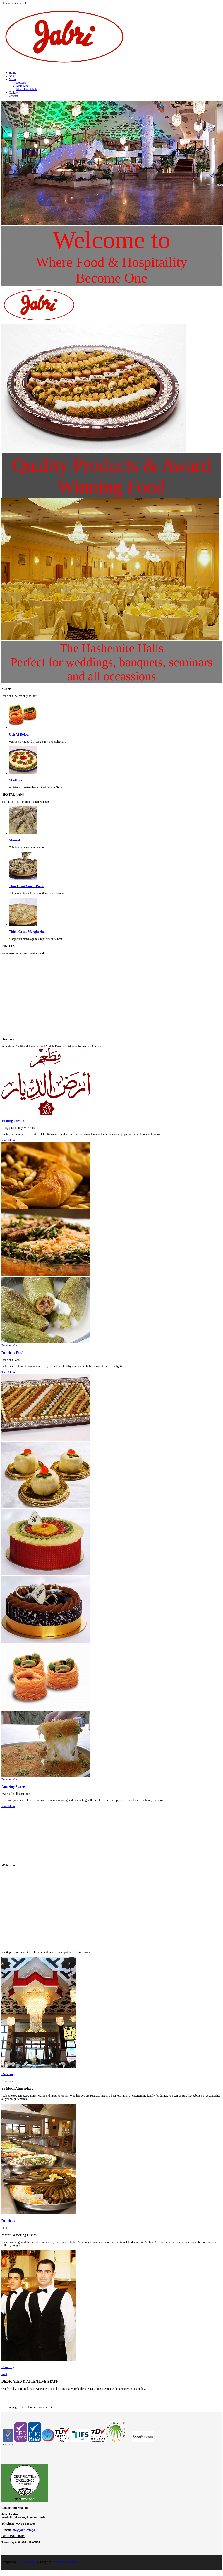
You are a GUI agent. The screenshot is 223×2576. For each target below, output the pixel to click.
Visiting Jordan (12, 1121)
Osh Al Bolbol (19, 734)
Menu (12, 79)
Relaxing (8, 2074)
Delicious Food (12, 1353)
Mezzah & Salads (26, 89)
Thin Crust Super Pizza (26, 886)
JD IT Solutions (26, 2561)
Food (4, 2227)
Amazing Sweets (13, 1787)
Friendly (7, 2367)
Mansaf (14, 840)
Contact (13, 95)
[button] (7, 1345)
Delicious (8, 2221)
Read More (8, 1140)
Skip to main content (13, 3)
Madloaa (15, 780)
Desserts (21, 82)
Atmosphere (8, 2081)
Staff (4, 2374)
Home (12, 72)
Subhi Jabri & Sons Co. (67, 2561)
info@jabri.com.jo (23, 2529)
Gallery (13, 92)
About (12, 75)
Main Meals (23, 85)
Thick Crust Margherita (27, 932)
